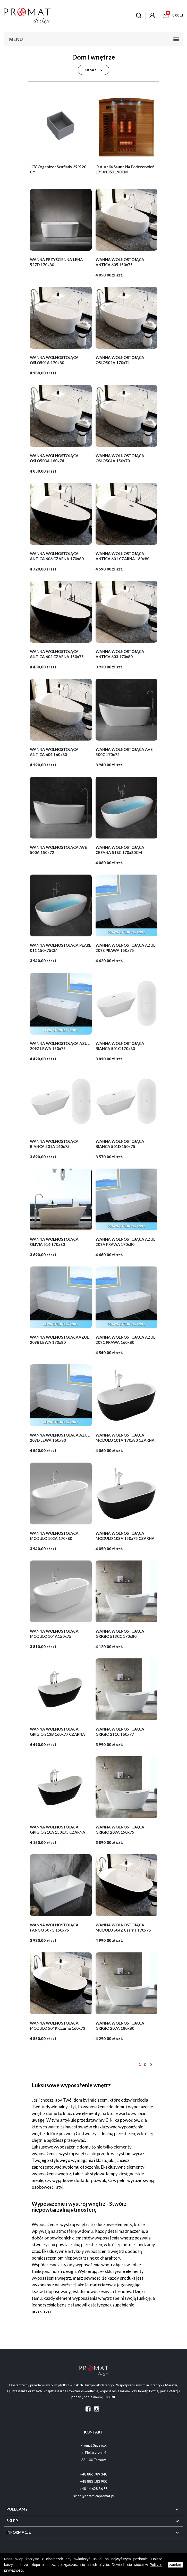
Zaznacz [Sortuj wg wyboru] (93, 69)
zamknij (175, 2565)
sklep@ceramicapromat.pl (93, 2496)
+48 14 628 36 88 (94, 2488)
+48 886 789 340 (93, 2474)
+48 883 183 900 (93, 2481)
